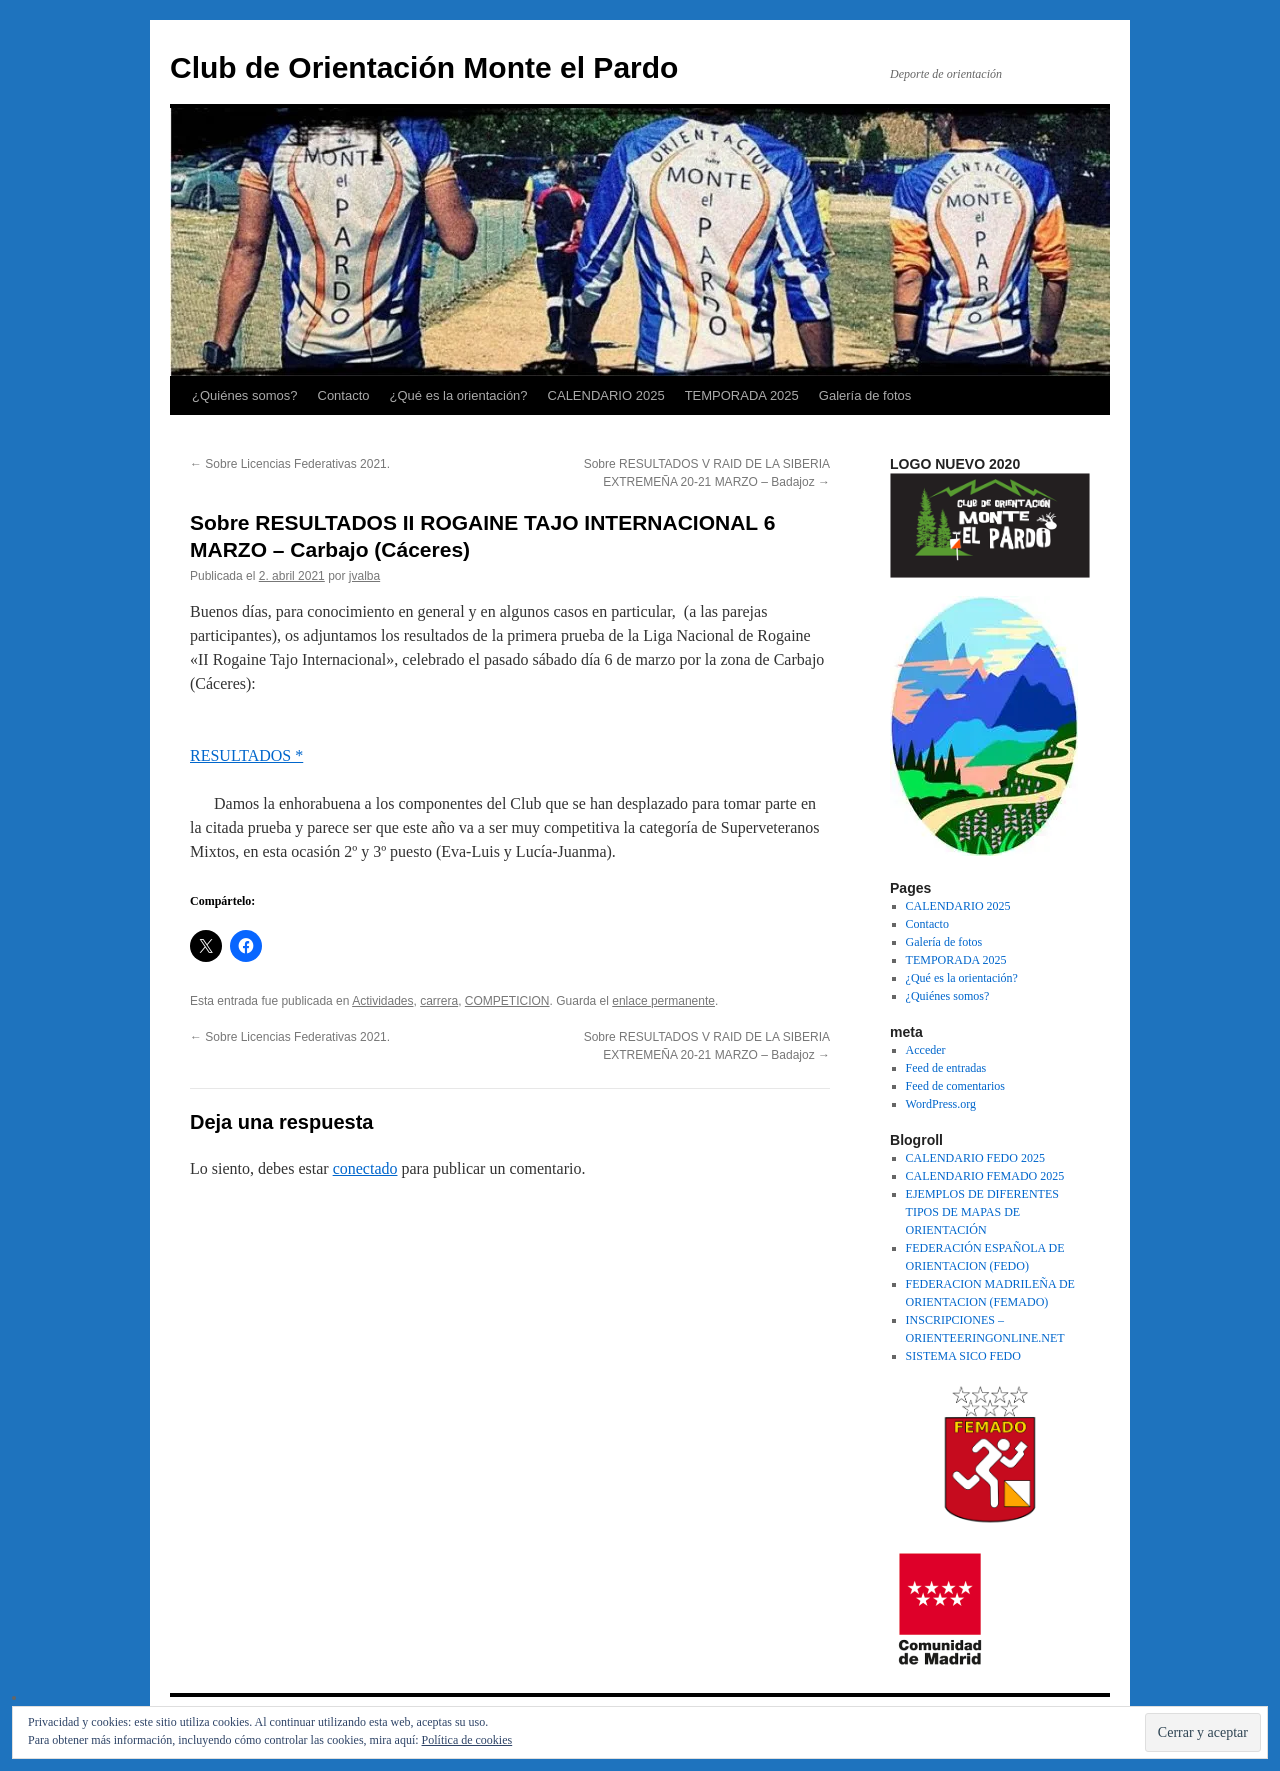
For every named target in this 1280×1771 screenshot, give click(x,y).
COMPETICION (507, 1001)
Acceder (926, 1050)
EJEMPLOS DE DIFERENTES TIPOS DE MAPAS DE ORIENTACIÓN (982, 1212)
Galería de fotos (865, 395)
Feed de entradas (946, 1068)
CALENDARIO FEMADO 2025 (985, 1176)
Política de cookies (467, 1740)
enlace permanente (663, 1001)
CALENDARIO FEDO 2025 (975, 1158)
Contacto (344, 395)
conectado (365, 1168)
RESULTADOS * (246, 755)
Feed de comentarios (955, 1086)
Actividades (382, 1001)
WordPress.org (941, 1104)
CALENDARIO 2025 (606, 395)
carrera (439, 1001)
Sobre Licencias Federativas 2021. (290, 464)
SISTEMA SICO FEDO (963, 1356)
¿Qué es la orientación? (459, 395)
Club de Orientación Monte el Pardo (424, 67)
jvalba (364, 576)
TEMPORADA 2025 (742, 395)
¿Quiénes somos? (245, 395)
